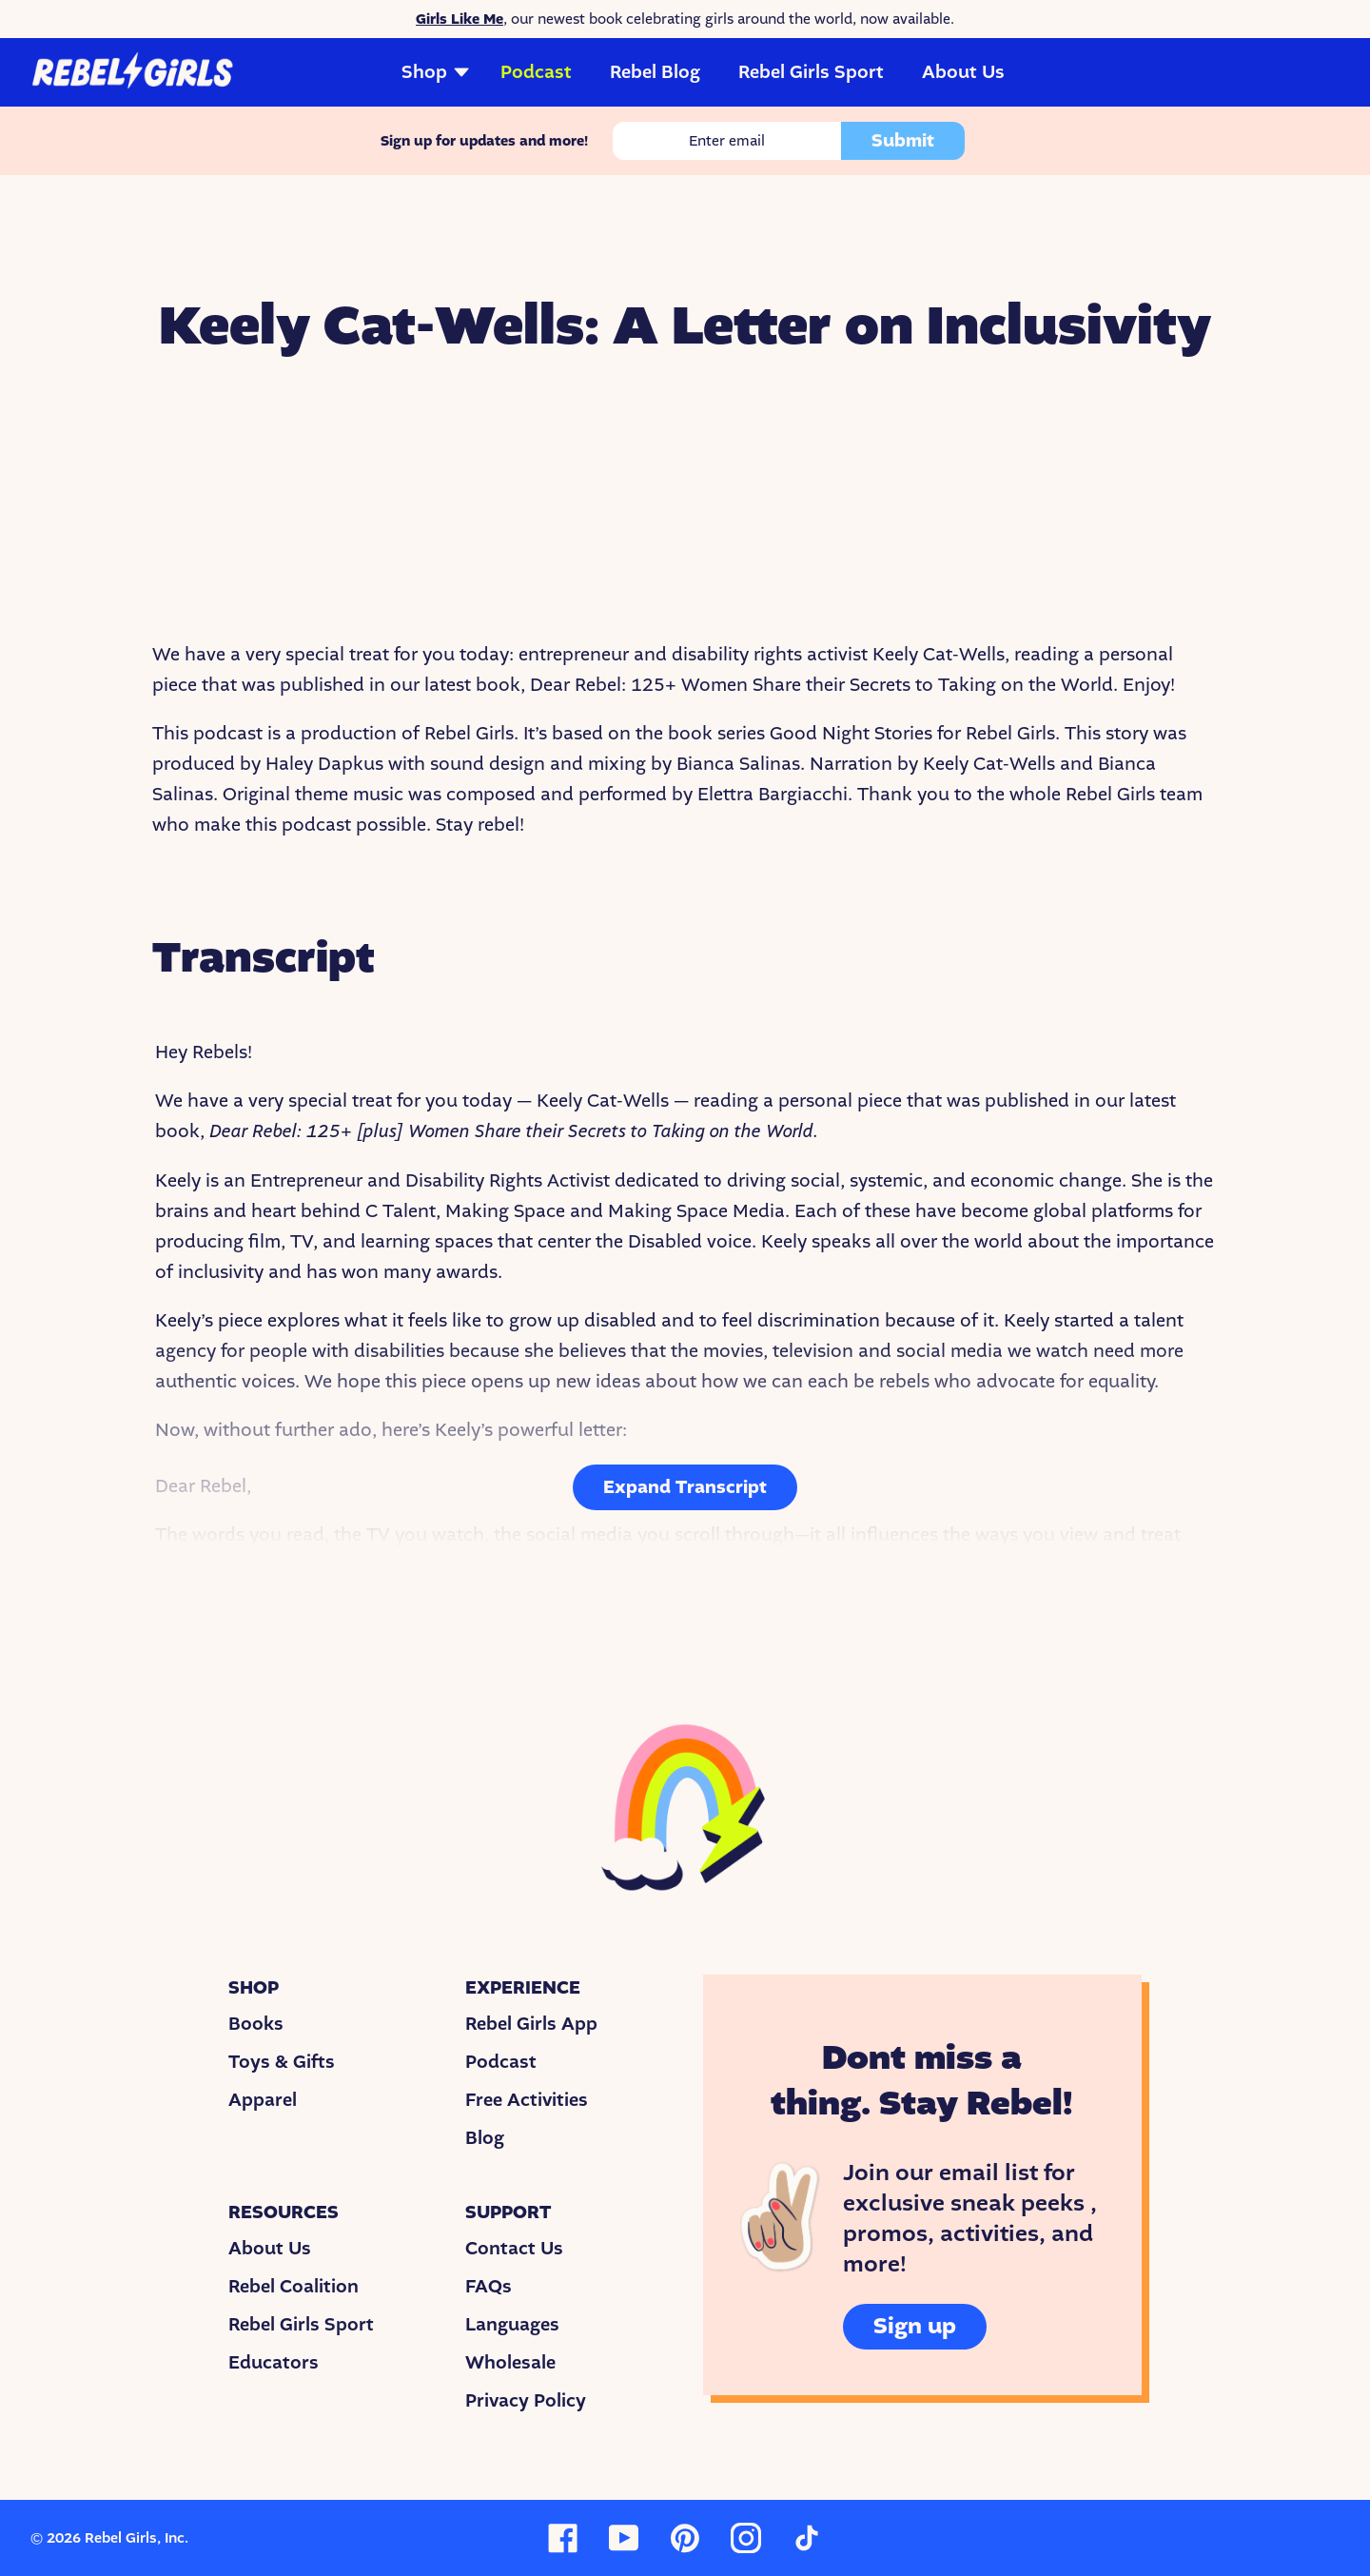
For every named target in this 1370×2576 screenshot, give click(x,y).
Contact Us (514, 2248)
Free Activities (526, 2100)
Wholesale (510, 2362)
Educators (273, 2362)
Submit (902, 140)
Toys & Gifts (281, 2062)
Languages (512, 2324)
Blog (484, 2138)
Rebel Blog (655, 72)
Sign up (914, 2326)
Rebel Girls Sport (811, 72)
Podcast (536, 72)
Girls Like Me (459, 19)
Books (256, 2024)
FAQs (488, 2286)
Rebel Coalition (293, 2286)
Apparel (262, 2100)
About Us (963, 72)
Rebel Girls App (531, 2024)
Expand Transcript (685, 1487)
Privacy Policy (525, 2401)
